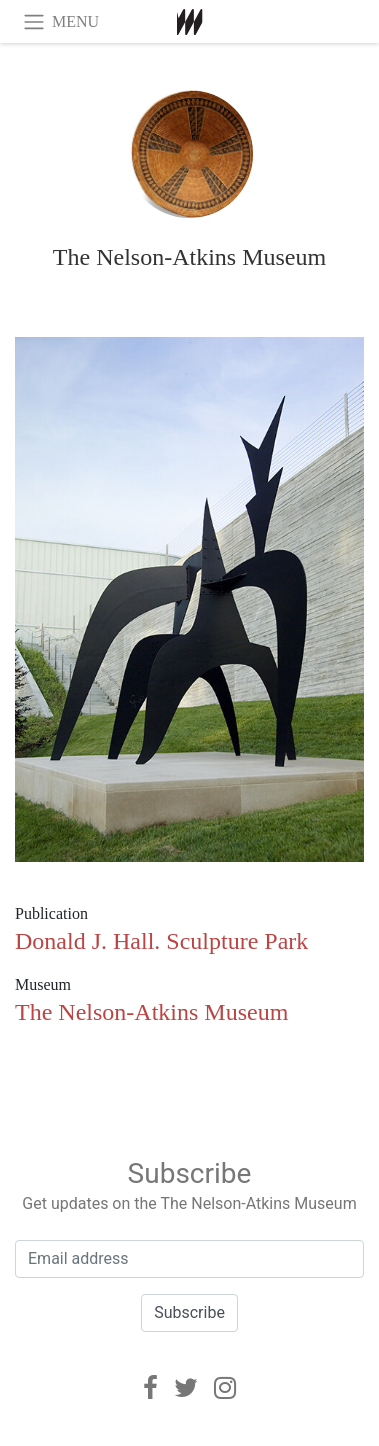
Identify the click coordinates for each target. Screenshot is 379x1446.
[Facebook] (150, 1388)
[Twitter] (186, 1388)
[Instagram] (225, 1388)
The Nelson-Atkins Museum (189, 257)
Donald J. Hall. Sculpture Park (161, 941)
